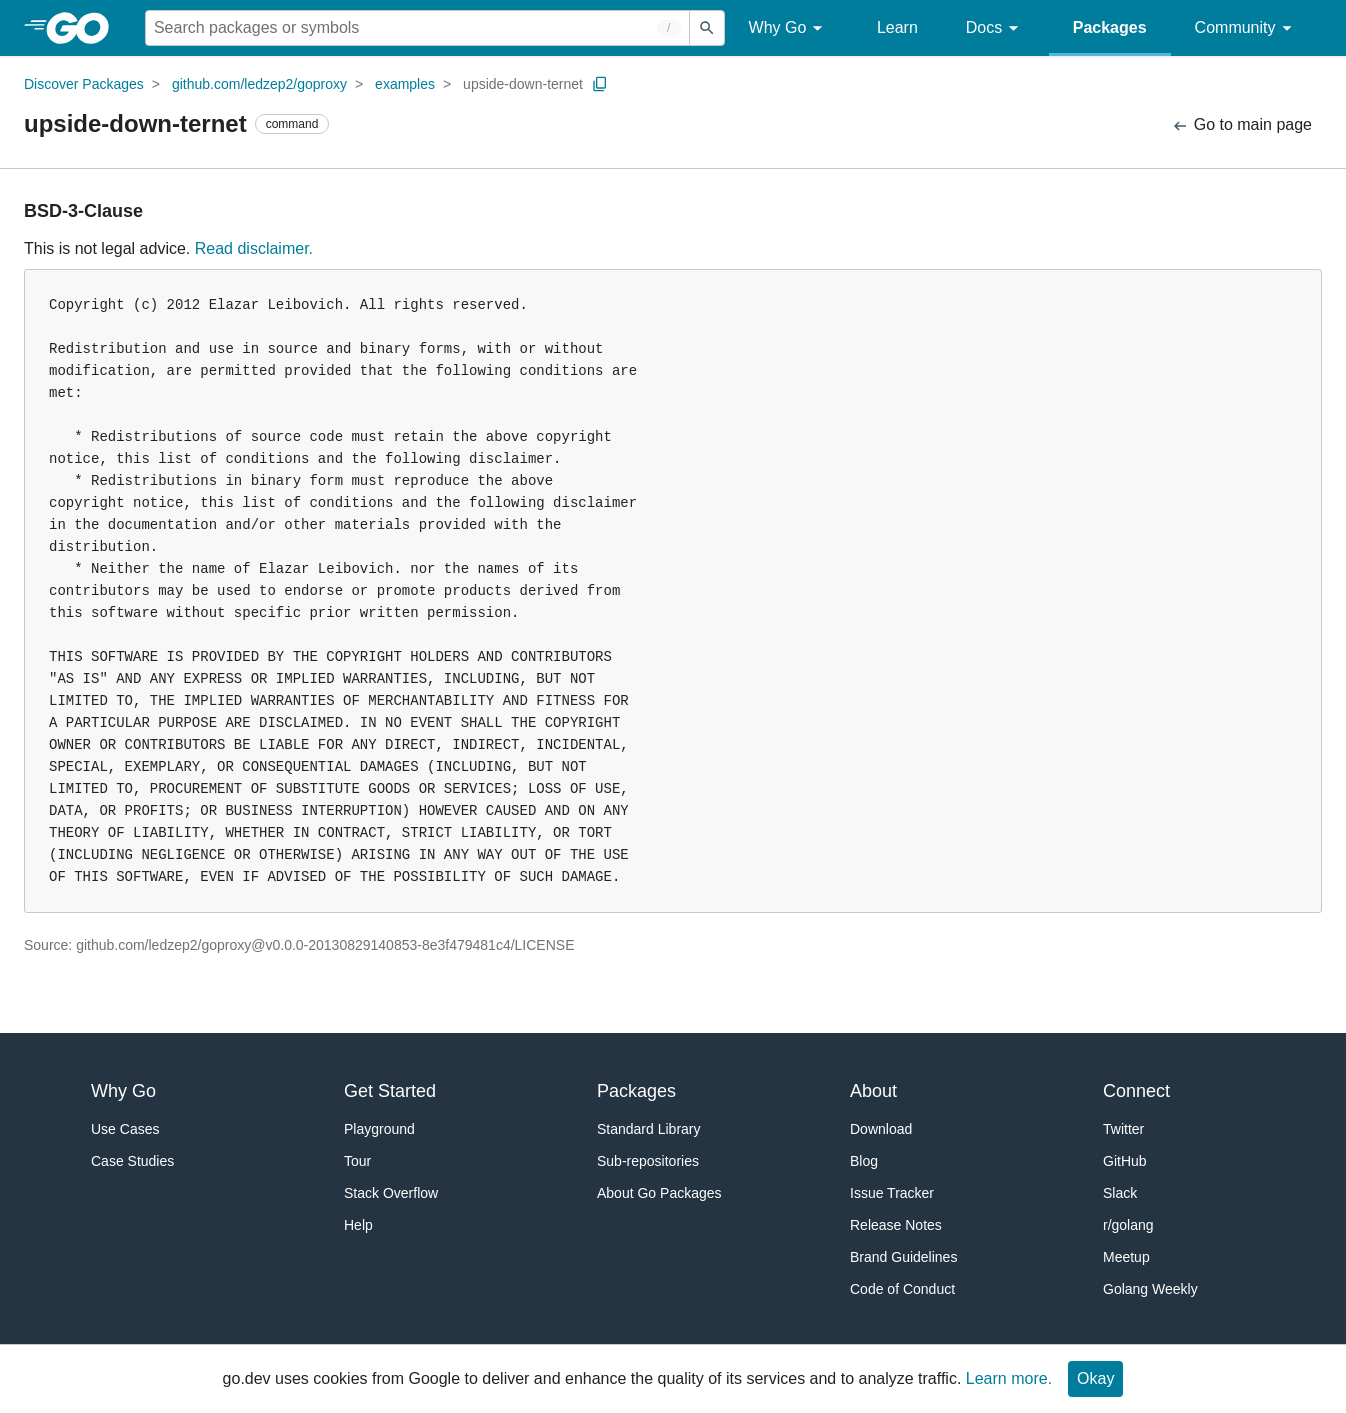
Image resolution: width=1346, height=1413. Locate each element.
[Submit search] (707, 28)
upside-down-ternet (523, 84)
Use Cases (125, 1129)
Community (1246, 28)
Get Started (390, 1091)
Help (358, 1225)
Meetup (1126, 1257)
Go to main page (1241, 125)
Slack (1120, 1193)
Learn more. (1009, 1378)
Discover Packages (84, 84)
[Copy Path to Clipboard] (600, 84)
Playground (379, 1129)
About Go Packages (659, 1193)
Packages (1110, 27)
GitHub (1125, 1161)
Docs (995, 28)
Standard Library (649, 1129)
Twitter (1123, 1129)
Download (881, 1129)
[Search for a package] (417, 28)
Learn (897, 27)
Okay (1095, 1378)
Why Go (789, 28)
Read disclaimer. (254, 248)
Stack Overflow (391, 1193)
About (873, 1091)
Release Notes (896, 1225)
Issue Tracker (892, 1193)
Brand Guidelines (903, 1257)
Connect (1136, 1091)
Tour (357, 1161)
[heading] (84, 28)
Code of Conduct (902, 1289)
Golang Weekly (1150, 1289)
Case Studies (132, 1161)
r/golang (1128, 1225)
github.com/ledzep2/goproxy (259, 84)
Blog (864, 1161)
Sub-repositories (648, 1161)
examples (405, 84)
